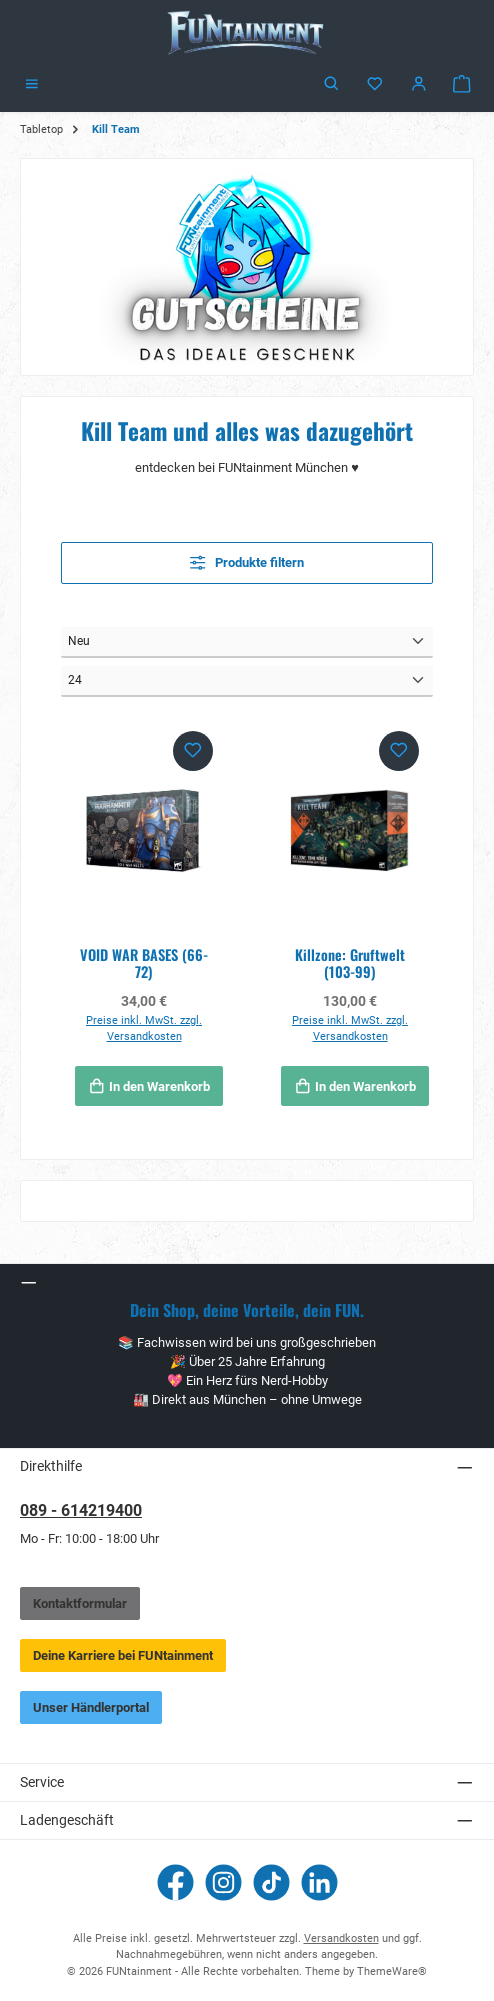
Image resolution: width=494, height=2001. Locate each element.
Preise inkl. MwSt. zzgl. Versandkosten (144, 1029)
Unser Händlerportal (91, 1707)
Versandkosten (341, 1938)
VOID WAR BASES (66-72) (144, 963)
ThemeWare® (392, 1971)
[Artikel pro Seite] (247, 681)
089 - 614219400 (81, 1510)
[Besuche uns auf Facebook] (175, 1882)
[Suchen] (332, 84)
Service (42, 1782)
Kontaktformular (80, 1603)
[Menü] (32, 84)
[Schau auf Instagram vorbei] (223, 1882)
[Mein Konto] (419, 84)
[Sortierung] (247, 642)
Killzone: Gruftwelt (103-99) (350, 963)
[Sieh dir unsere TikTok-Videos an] (271, 1882)
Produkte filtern (247, 562)
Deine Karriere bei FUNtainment (123, 1655)
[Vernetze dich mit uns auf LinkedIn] (319, 1882)
